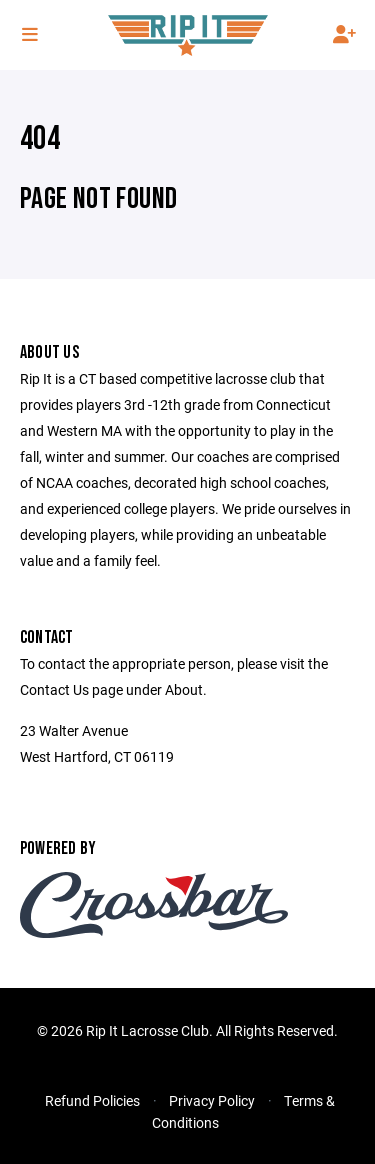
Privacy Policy (212, 1100)
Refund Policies (92, 1100)
